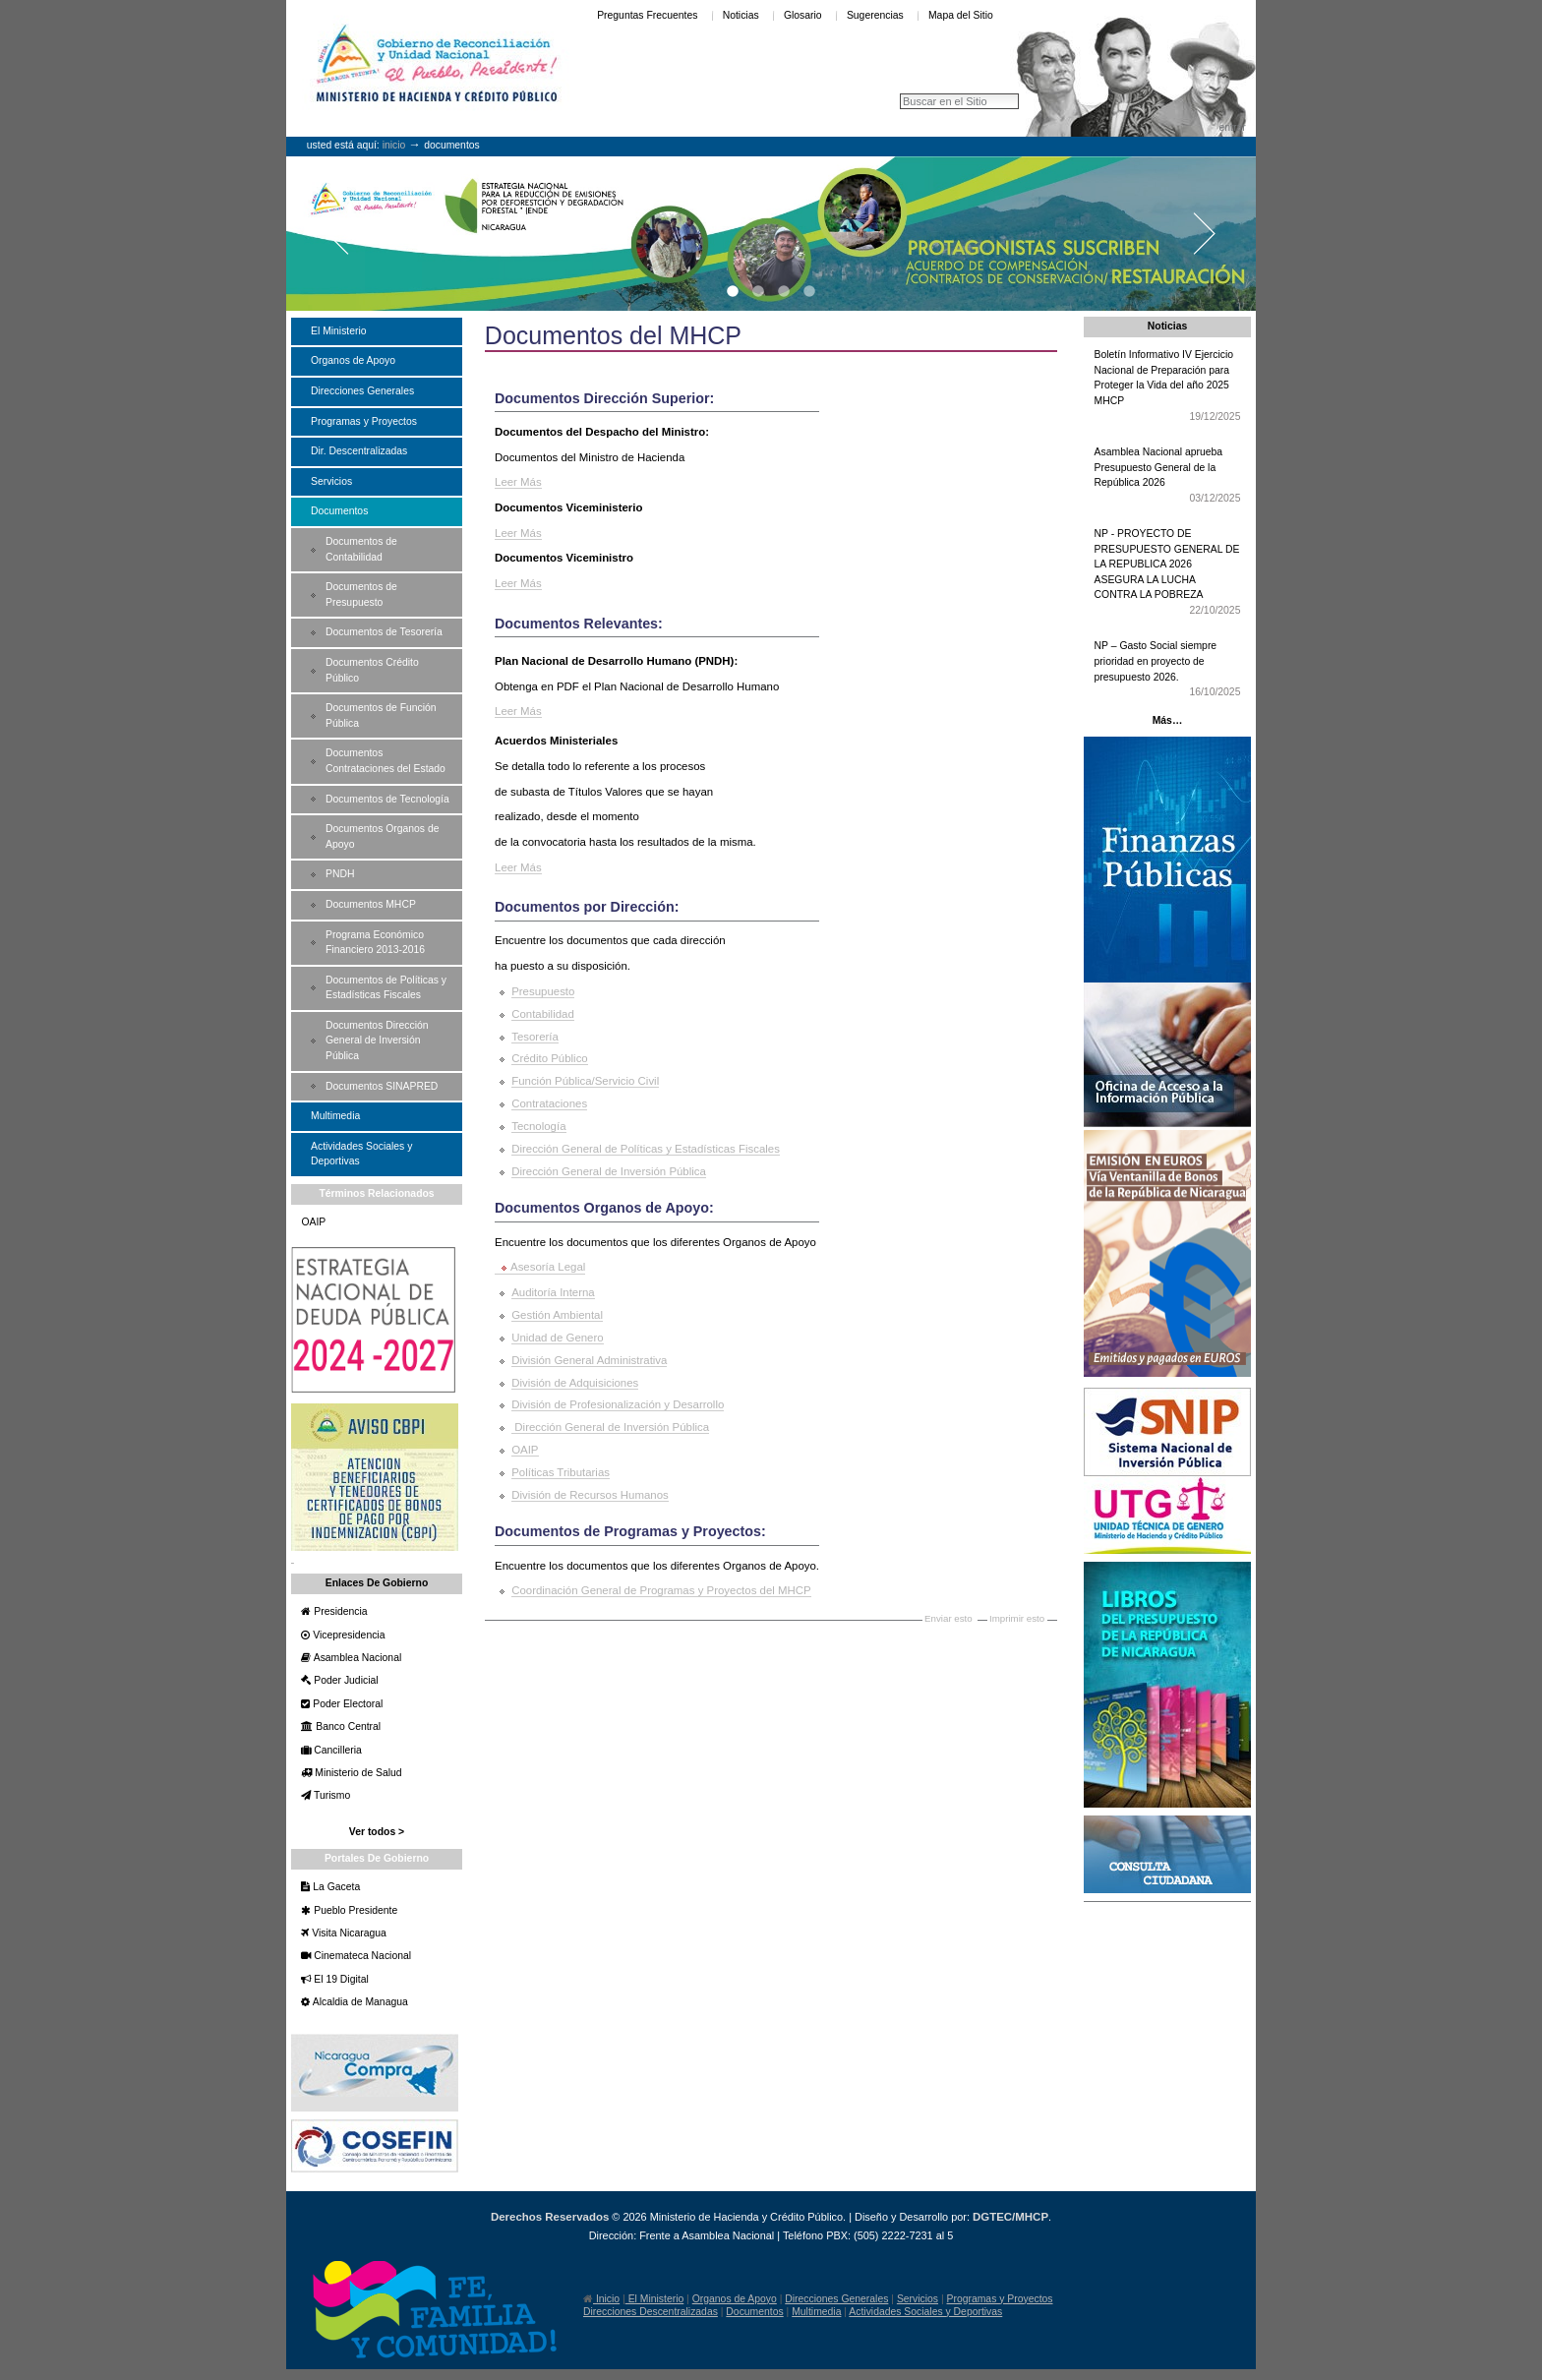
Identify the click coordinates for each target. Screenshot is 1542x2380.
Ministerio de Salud (356, 1772)
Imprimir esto (1016, 1618)
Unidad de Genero (557, 1337)
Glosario (803, 15)
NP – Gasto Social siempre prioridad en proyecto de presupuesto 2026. (1168, 669)
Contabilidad (542, 1014)
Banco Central (347, 1726)
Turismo (330, 1795)
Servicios (917, 2298)
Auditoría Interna (553, 1292)
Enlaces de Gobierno (377, 1582)
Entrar (1231, 127)
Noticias (741, 15)
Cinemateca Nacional (361, 1955)
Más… (1168, 720)
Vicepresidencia (347, 1635)
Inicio (394, 145)
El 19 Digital (339, 1979)
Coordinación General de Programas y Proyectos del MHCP (661, 1590)
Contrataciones (549, 1103)
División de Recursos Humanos (590, 1495)
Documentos (754, 2311)
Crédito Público (549, 1058)
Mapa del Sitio (960, 15)
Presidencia (339, 1611)
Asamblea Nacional (356, 1657)
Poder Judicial (344, 1680)
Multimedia (816, 2311)
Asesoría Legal (547, 1267)
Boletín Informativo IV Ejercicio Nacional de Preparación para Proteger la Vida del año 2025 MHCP (1168, 386)
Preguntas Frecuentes (647, 15)
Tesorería (535, 1036)
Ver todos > (376, 1831)
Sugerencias (875, 15)
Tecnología (538, 1126)
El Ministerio (654, 2298)
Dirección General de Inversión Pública (608, 1171)
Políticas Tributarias (560, 1472)
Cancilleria (336, 1750)
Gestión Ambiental (557, 1315)
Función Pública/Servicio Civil (585, 1081)
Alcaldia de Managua (358, 2001)
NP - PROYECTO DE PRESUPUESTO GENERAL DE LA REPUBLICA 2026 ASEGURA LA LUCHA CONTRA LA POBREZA (1168, 573)
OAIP (524, 1450)
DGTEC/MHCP (1010, 2217)
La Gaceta (335, 1886)
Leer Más (518, 482)
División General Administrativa (589, 1360)
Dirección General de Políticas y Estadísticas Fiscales (645, 1149)
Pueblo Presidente (354, 1910)
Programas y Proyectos (1000, 2298)
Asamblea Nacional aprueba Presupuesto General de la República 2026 (1168, 476)
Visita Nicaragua (347, 1933)
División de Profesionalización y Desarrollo (617, 1404)
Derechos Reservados (550, 2217)
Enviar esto (948, 1618)
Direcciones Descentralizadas (650, 2311)
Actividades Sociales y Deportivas (925, 2311)
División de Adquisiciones (574, 1383)
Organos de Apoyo (734, 2298)
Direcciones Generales (836, 2298)
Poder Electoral (346, 1703)
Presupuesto (542, 991)
